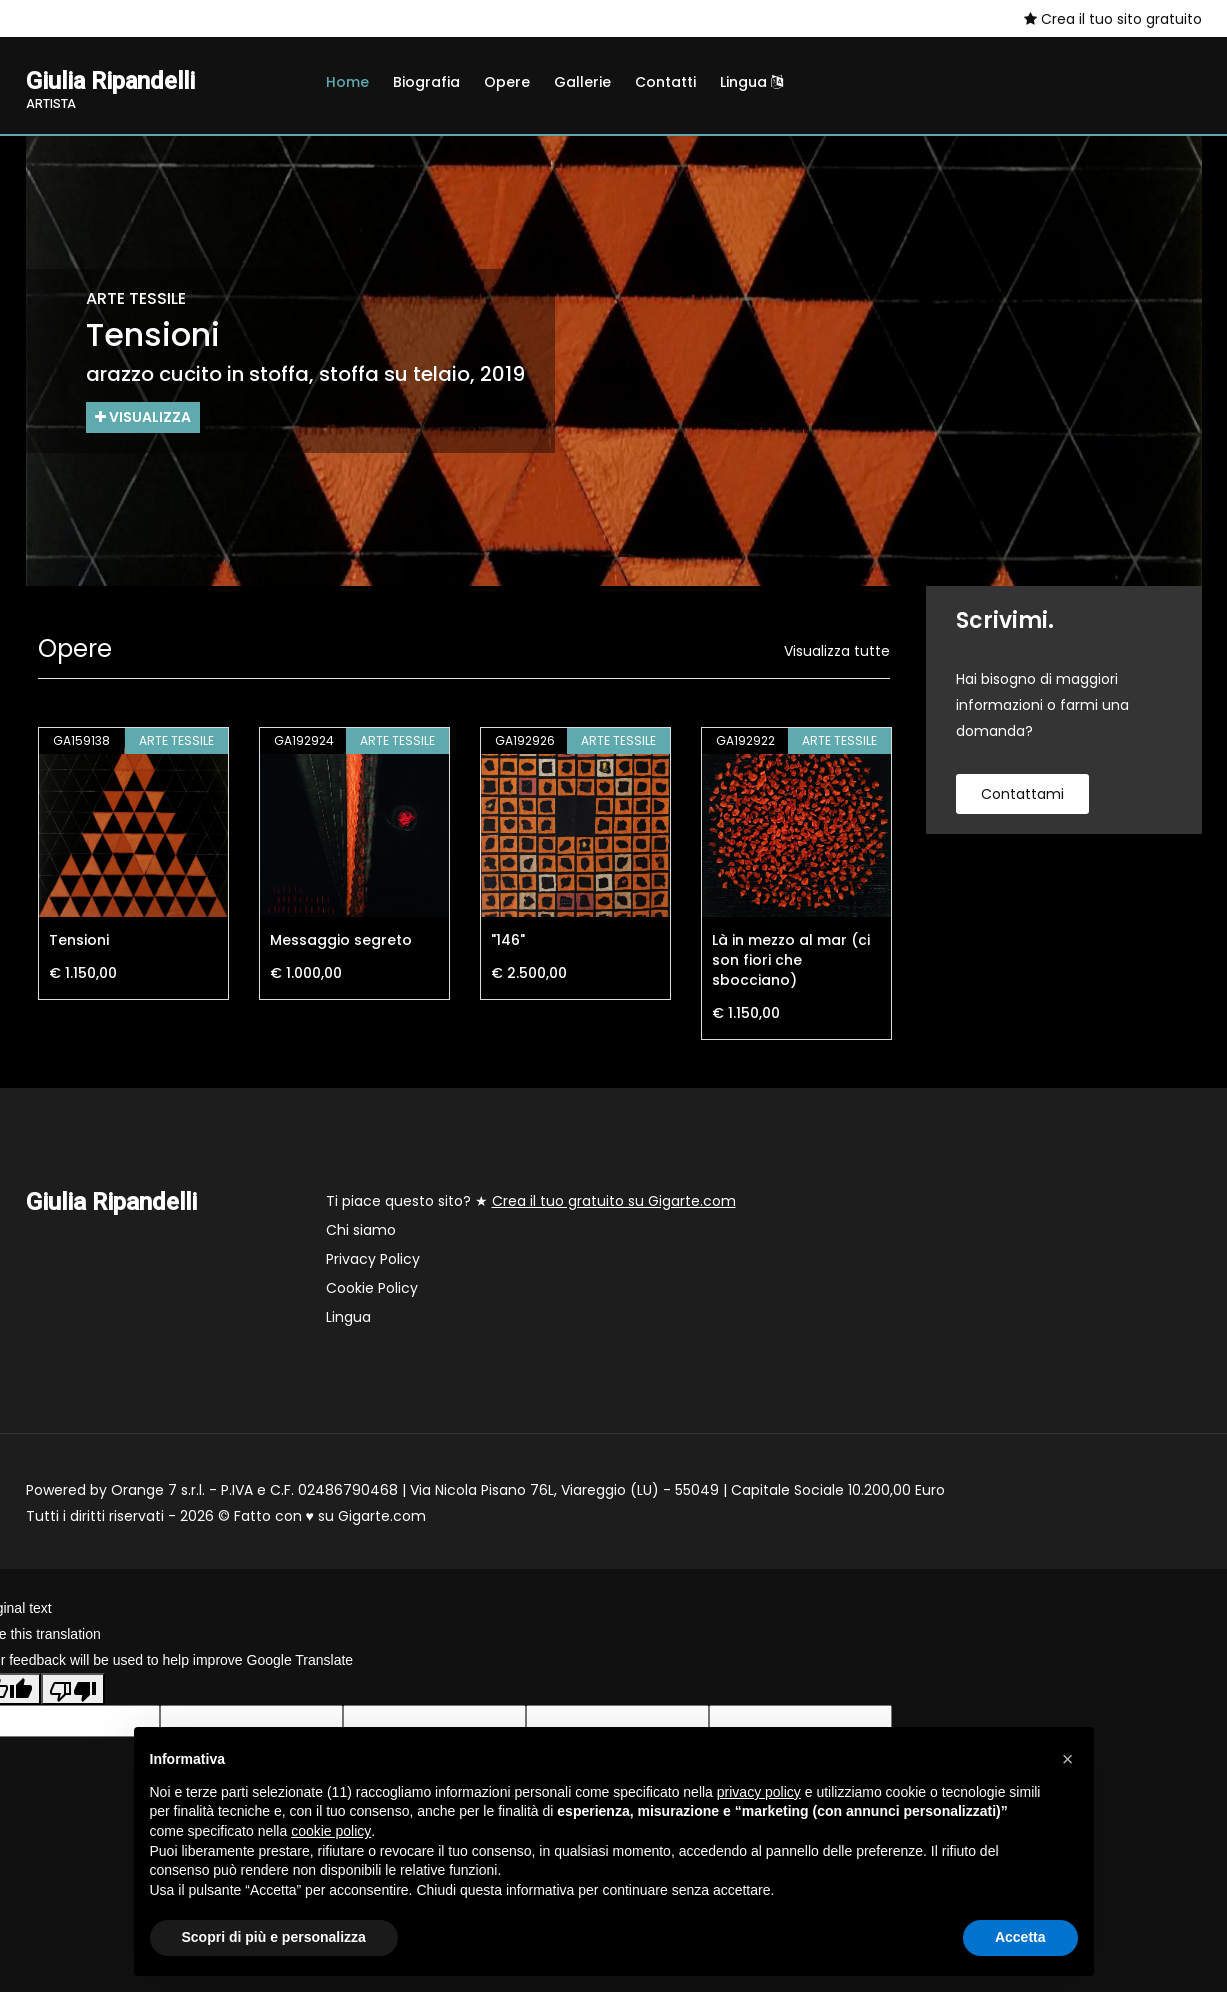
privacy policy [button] (759, 1792)
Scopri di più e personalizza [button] (274, 1937)
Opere (507, 82)
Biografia (426, 82)
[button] (1068, 1759)
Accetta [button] (1020, 1937)
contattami (1022, 794)
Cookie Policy (372, 1288)
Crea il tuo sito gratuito (1113, 19)
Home (347, 82)
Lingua (751, 82)
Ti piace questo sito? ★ (531, 1201)
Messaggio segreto (341, 940)
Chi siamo (361, 1230)
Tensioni (79, 940)
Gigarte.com (382, 1516)
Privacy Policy (373, 1259)
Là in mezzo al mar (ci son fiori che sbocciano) (791, 960)
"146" (508, 940)
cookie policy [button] (331, 1831)
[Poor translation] (73, 1689)
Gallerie (582, 82)
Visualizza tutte (837, 651)
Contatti (665, 82)
